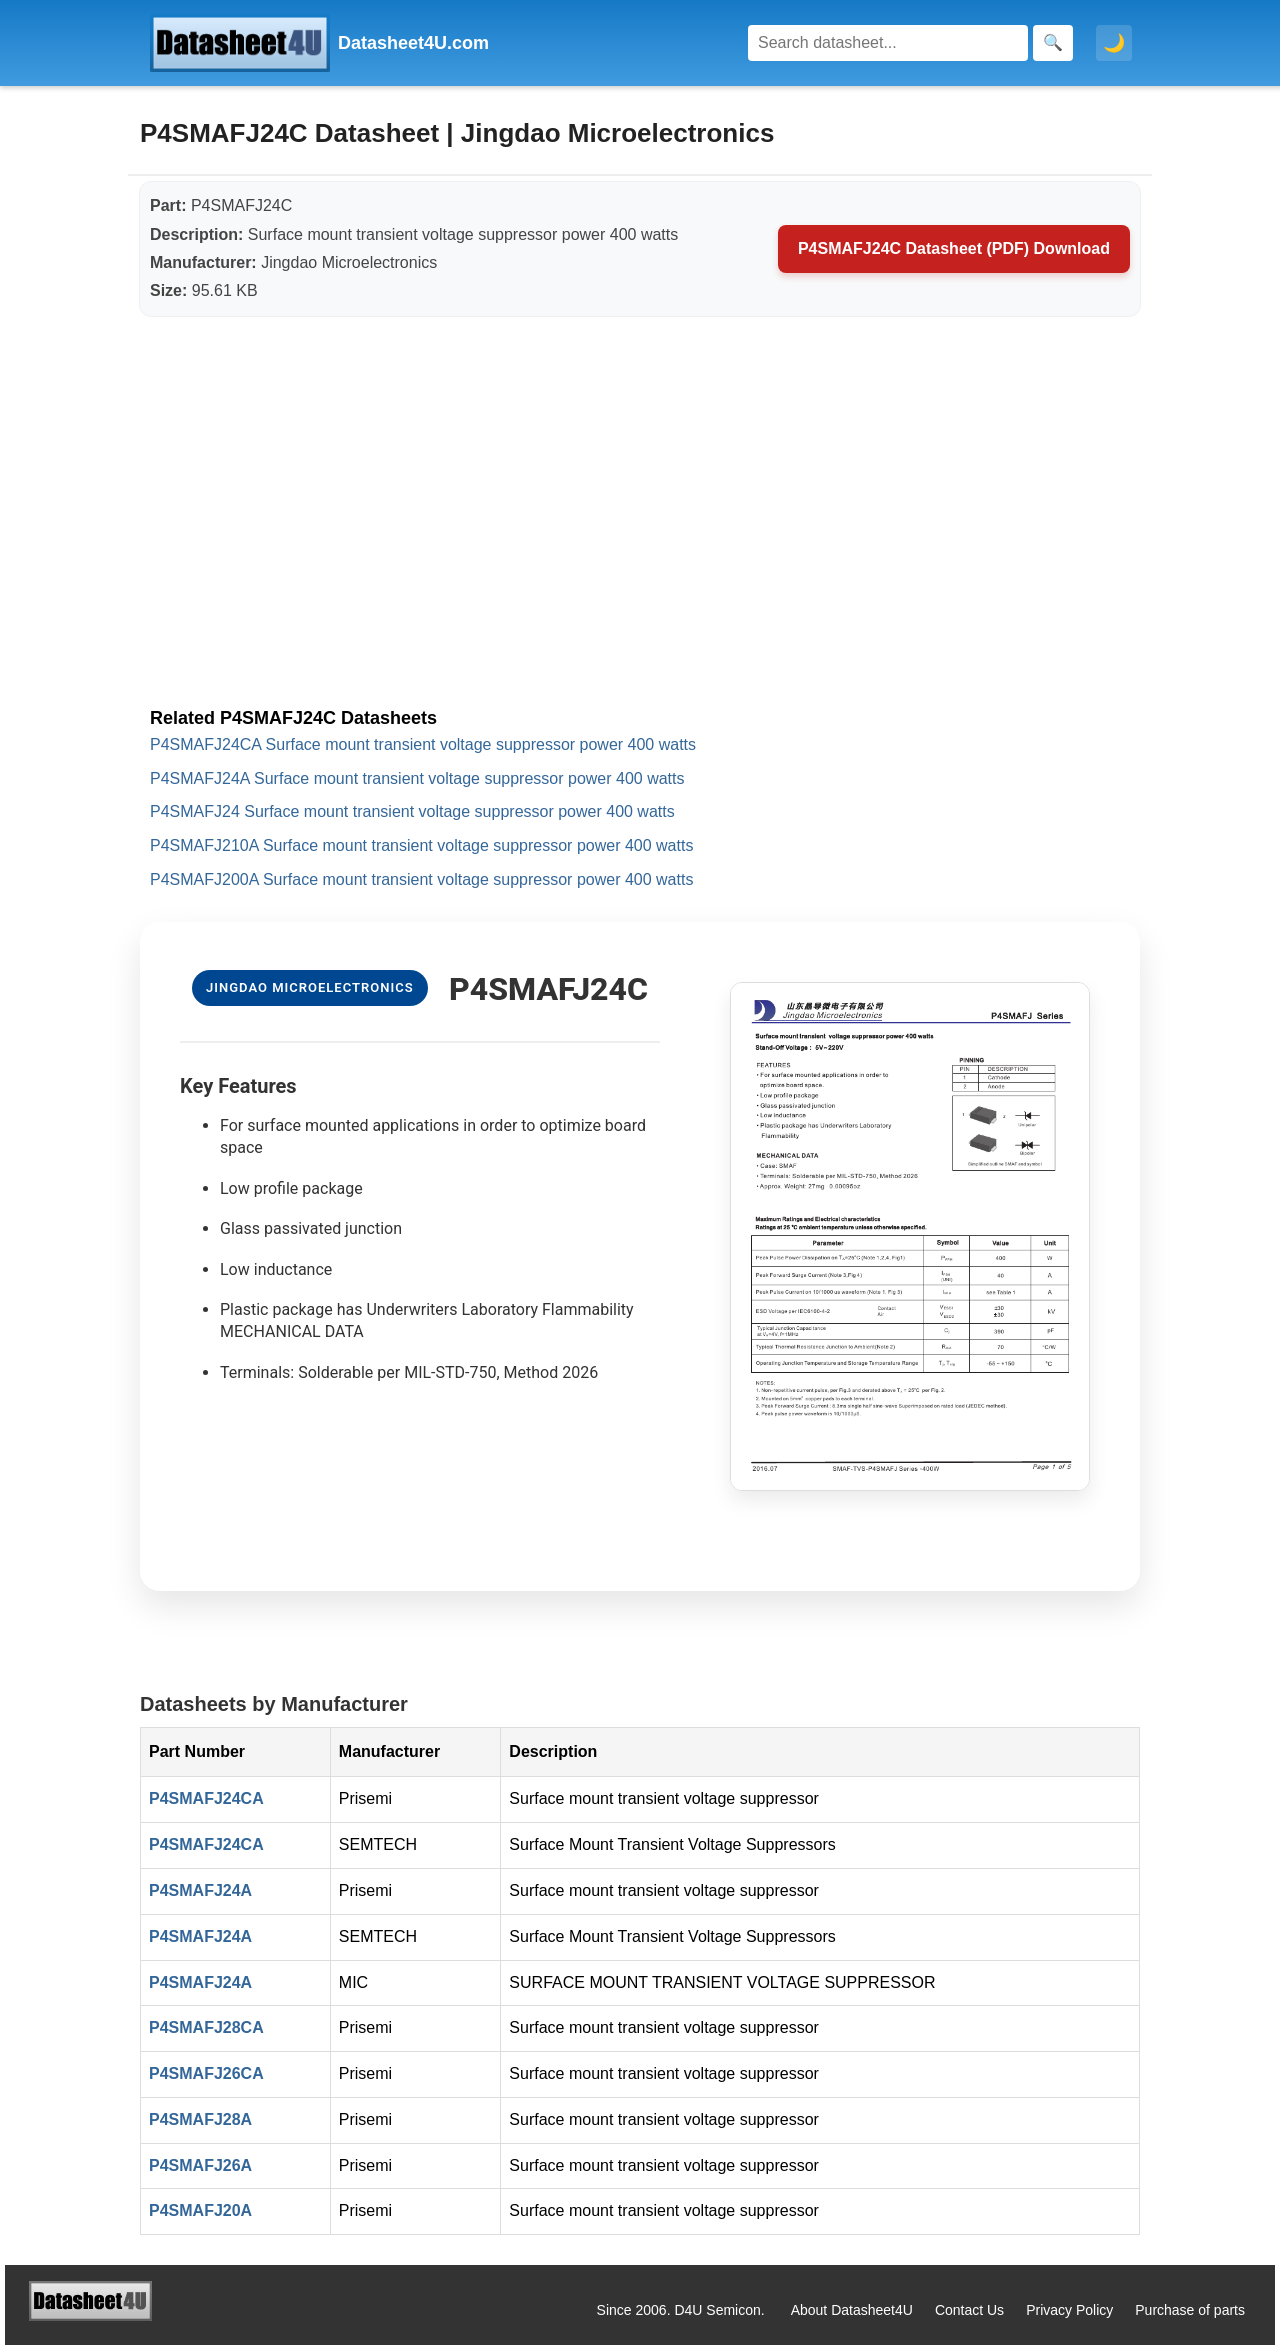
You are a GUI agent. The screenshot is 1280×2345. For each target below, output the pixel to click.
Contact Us (969, 2310)
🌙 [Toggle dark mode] (1114, 43)
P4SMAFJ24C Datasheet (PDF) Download (954, 248)
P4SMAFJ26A (200, 2165)
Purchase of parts (1190, 2310)
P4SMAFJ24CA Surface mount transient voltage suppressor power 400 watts (423, 744)
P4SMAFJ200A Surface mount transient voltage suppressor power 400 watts (421, 879)
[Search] (888, 43)
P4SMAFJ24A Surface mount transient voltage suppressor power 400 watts (417, 778)
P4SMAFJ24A (200, 1890)
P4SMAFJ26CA (206, 2073)
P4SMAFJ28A (200, 2119)
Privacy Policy (1069, 2310)
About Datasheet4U (852, 2310)
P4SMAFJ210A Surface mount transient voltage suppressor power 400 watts (421, 845)
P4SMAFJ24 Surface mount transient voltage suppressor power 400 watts (412, 811)
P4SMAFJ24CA (206, 1798)
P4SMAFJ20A (200, 2210)
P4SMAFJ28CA (206, 2027)
